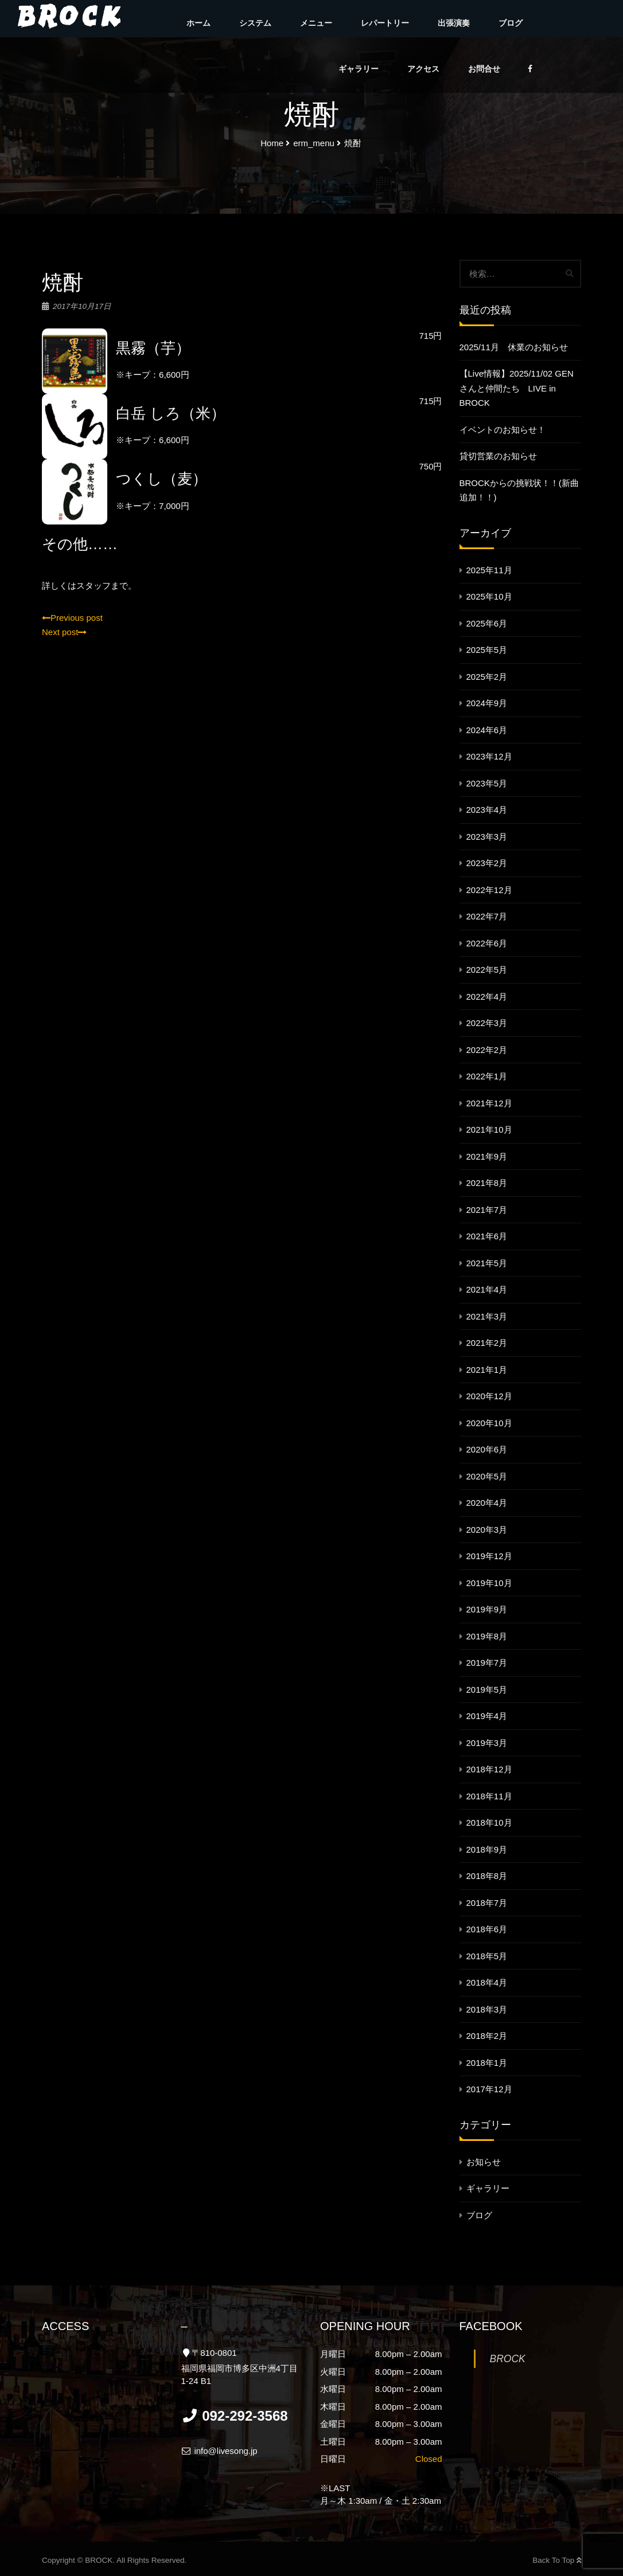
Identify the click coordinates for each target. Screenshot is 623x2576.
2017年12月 (489, 2089)
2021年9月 (487, 1156)
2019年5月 (487, 1689)
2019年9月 (487, 1609)
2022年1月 (487, 1076)
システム (255, 23)
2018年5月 (487, 1956)
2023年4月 (487, 810)
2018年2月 (487, 2036)
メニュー (316, 23)
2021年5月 (487, 1263)
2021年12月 (489, 1103)
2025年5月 (487, 650)
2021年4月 (487, 1289)
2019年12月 (489, 1556)
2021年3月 (487, 1316)
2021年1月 (487, 1370)
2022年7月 (487, 916)
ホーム (198, 23)
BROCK (507, 2358)
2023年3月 (487, 836)
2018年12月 (489, 1769)
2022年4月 (487, 996)
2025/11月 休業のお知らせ (514, 347)
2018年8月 (487, 1876)
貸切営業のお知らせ (498, 456)
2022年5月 (487, 969)
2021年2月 (487, 1343)
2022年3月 (487, 1023)
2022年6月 (487, 943)
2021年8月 (487, 1183)
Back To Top (556, 2560)
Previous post (72, 618)
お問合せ (484, 68)
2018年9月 (487, 1849)
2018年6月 (487, 1929)
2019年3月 (487, 1743)
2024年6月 (487, 730)
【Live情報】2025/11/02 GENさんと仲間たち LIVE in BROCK (517, 388)
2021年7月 (487, 1210)
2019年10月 (489, 1583)
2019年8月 (487, 1636)
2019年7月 (487, 1662)
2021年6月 (487, 1236)
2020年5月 (487, 1476)
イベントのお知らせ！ (503, 429)
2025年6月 (487, 623)
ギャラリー (358, 68)
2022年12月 (489, 890)
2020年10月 (489, 1423)
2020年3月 (487, 1529)
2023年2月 (487, 863)
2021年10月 (489, 1129)
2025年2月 (487, 677)
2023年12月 (489, 756)
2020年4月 (487, 1503)
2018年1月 (487, 2063)
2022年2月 (487, 1050)
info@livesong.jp (219, 2451)
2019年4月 (487, 1716)
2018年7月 (487, 1903)
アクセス (423, 68)
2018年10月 (489, 1822)
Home (271, 143)
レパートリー (385, 23)
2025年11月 (489, 570)
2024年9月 (487, 703)
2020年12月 (489, 1396)
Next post (64, 632)
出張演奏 (454, 23)
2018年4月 (487, 1982)
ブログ (511, 23)
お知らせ (483, 2162)
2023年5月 (487, 783)
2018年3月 (487, 2009)
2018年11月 (489, 1796)
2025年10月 (489, 596)
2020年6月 (487, 1449)
